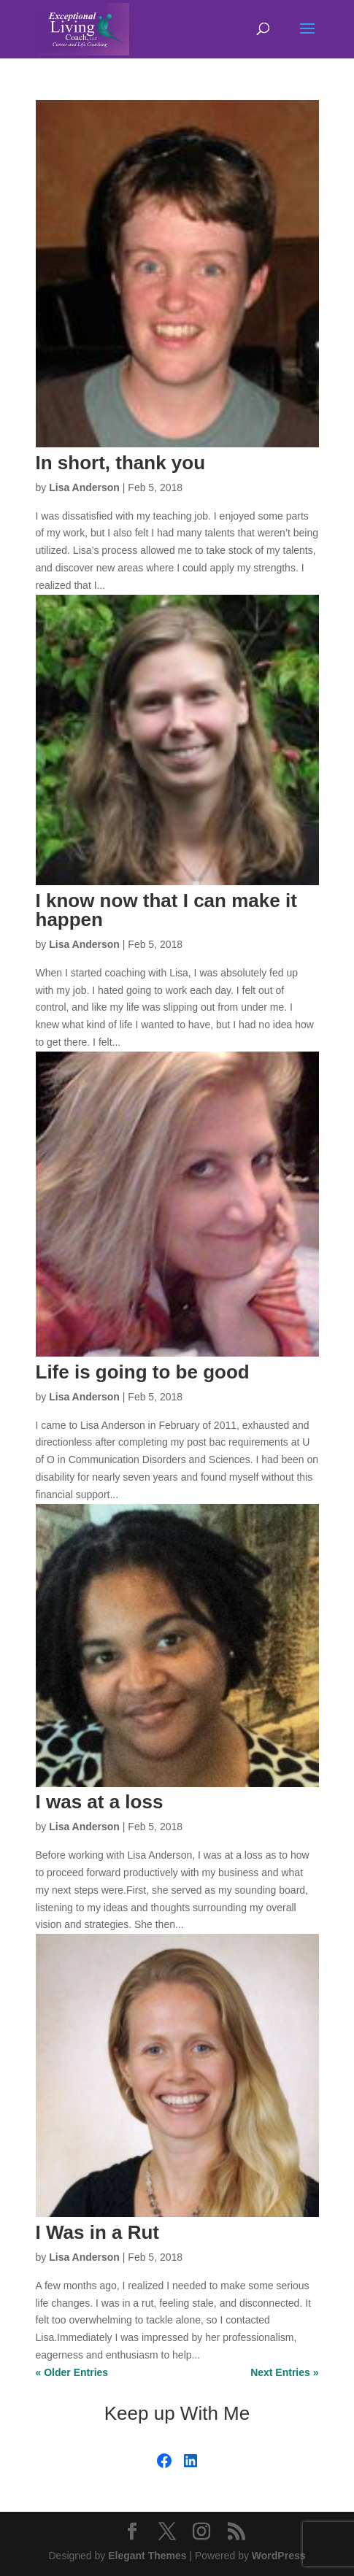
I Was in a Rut (98, 2232)
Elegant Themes (147, 2555)
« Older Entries (72, 2372)
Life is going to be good (143, 1372)
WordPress (279, 2555)
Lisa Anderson (84, 487)
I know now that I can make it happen (166, 910)
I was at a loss (99, 1802)
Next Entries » (284, 2372)
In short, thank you (121, 463)
